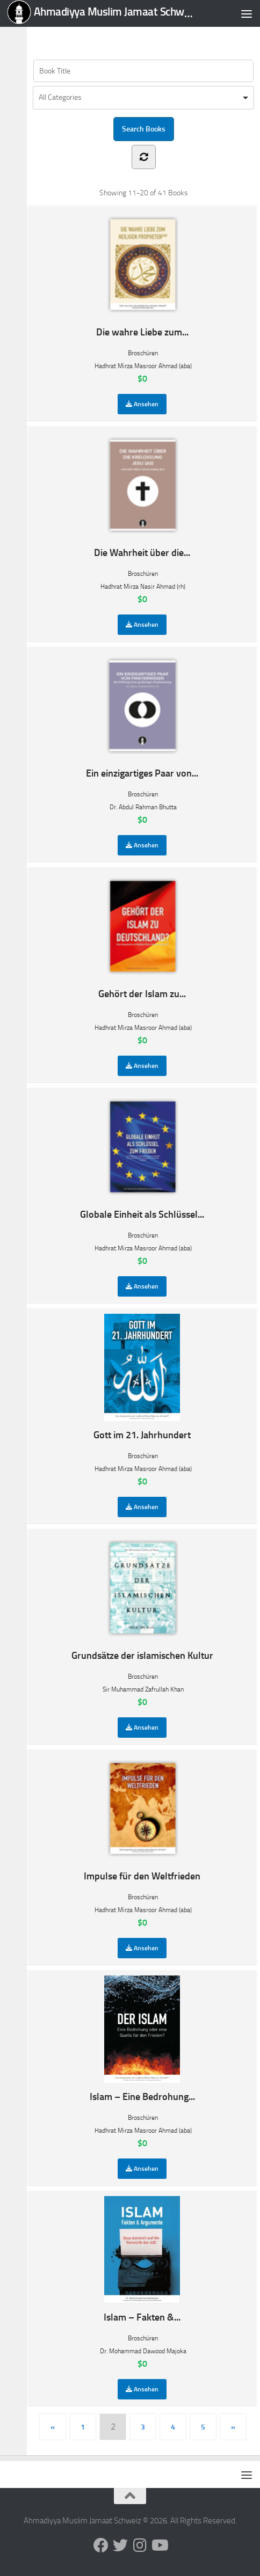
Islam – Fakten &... (142, 2259)
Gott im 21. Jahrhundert (142, 1377)
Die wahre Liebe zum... (142, 274)
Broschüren (143, 353)
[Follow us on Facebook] (101, 2545)
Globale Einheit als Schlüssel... (142, 1156)
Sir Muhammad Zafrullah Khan (143, 1689)
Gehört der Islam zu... (142, 936)
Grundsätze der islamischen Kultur (142, 1598)
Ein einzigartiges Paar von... (142, 715)
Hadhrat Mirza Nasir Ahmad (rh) (142, 586)
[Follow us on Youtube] (159, 2545)
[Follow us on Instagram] (139, 2545)
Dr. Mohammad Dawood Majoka (143, 2351)
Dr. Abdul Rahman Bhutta (143, 807)
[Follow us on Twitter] (120, 2545)
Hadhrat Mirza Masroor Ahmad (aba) (143, 366)
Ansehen (142, 404)
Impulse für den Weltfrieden (142, 1818)
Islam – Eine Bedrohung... (142, 2039)
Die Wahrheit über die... (142, 495)
